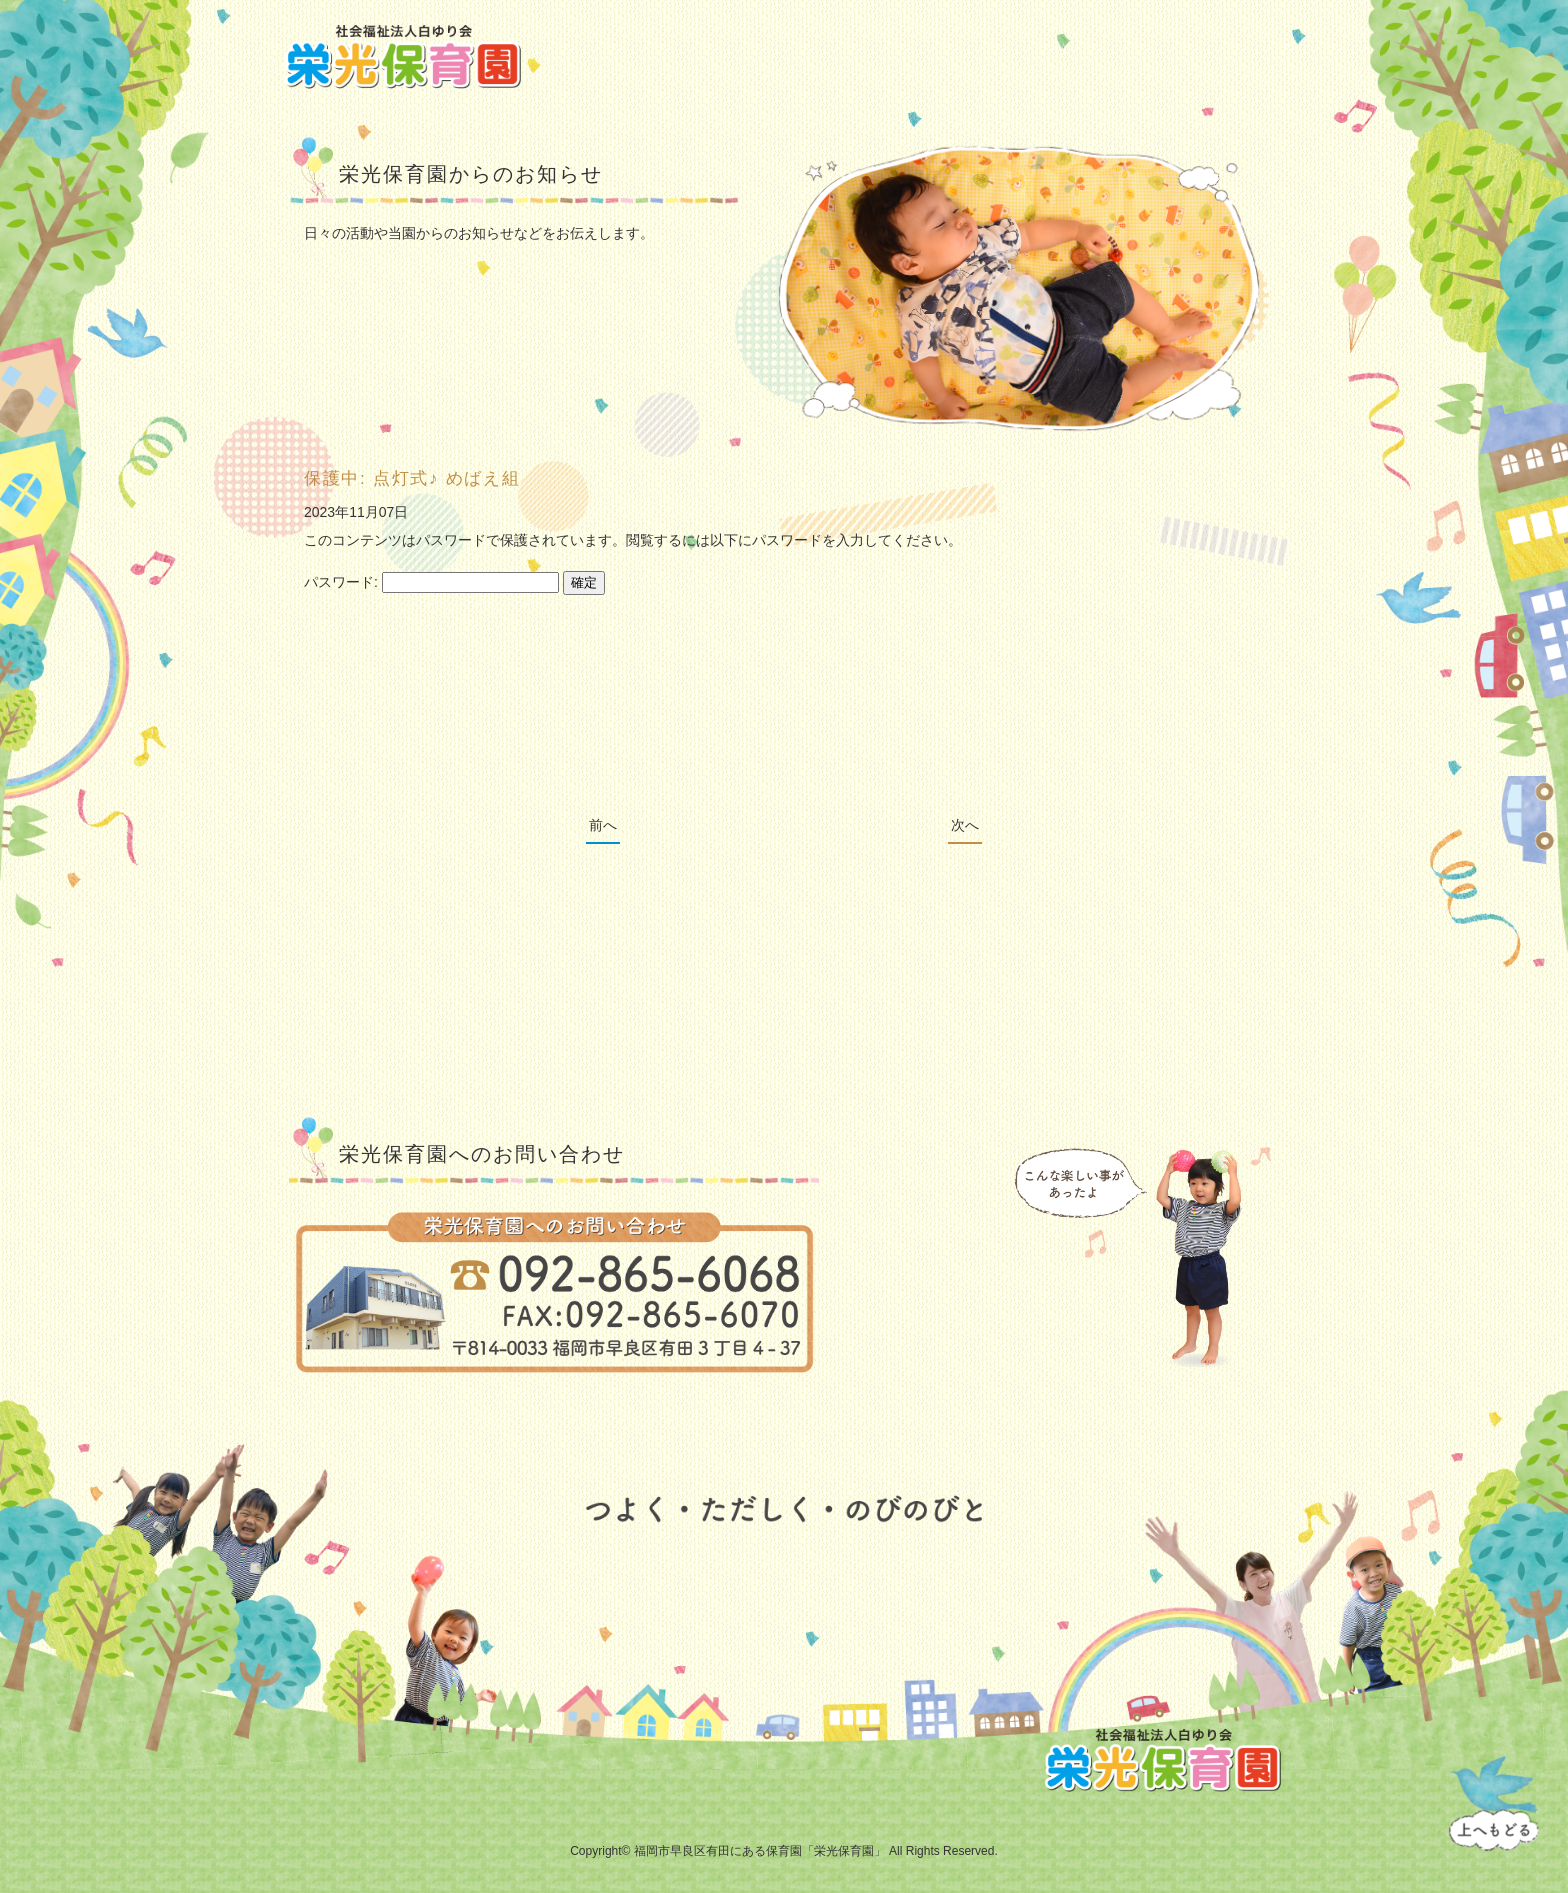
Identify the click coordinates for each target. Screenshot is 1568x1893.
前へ (603, 825)
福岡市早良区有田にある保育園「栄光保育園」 (760, 1851)
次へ (965, 825)
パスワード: (431, 582)
